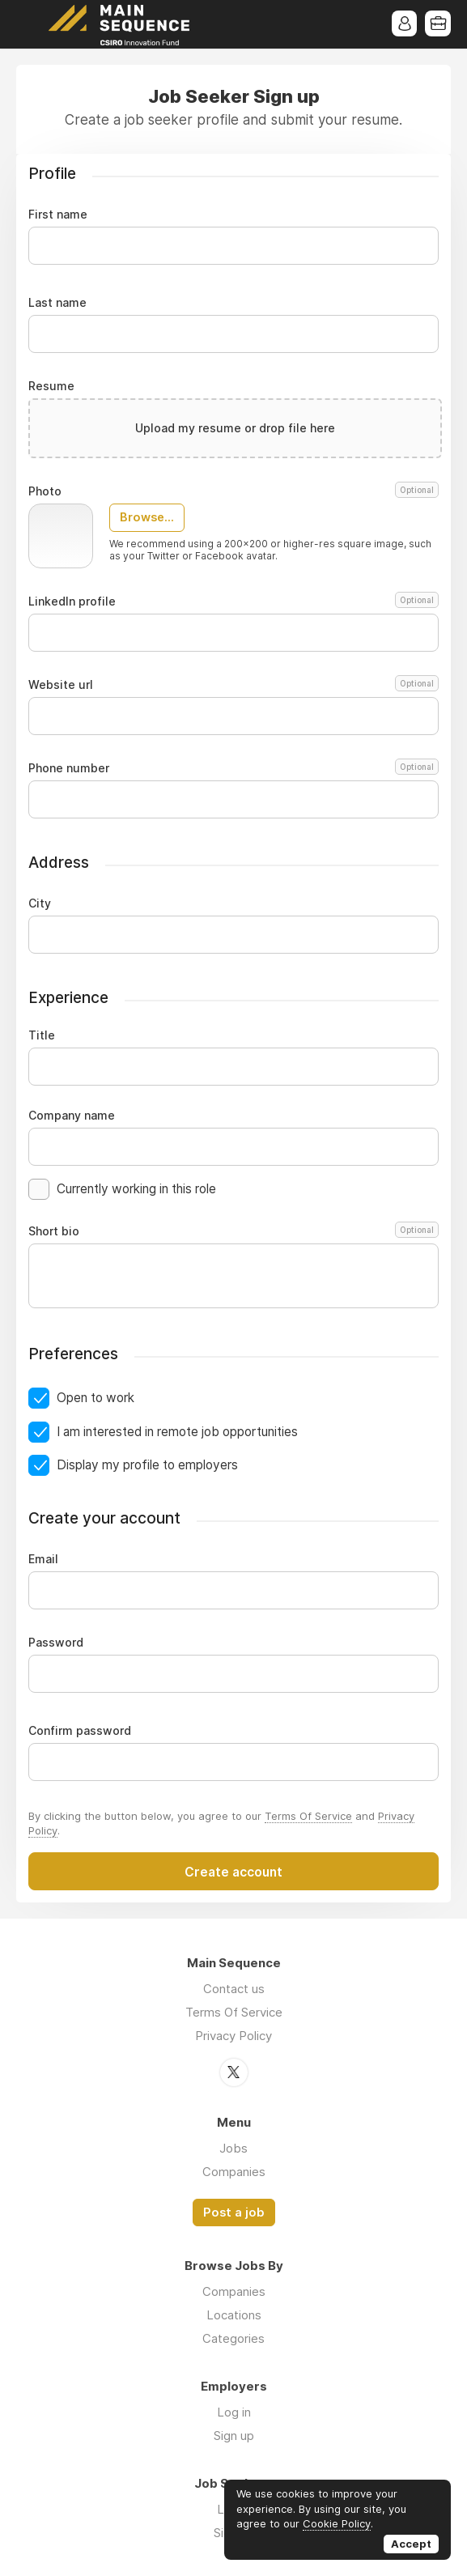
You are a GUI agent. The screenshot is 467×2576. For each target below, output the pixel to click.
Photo (233, 491)
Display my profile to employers (147, 1465)
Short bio (233, 1231)
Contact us (234, 1988)
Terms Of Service (308, 1815)
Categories (233, 2337)
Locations (233, 2314)
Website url (233, 685)
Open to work (95, 1397)
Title (41, 1035)
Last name (57, 302)
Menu (28, 24)
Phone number (233, 768)
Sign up (234, 2434)
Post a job (234, 2211)
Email (43, 1559)
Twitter (234, 2071)
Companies (233, 2171)
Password (55, 1642)
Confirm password (79, 1730)
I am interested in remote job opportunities (177, 1431)
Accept (411, 2543)
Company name (71, 1115)
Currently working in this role (136, 1189)
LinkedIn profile (233, 601)
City (39, 903)
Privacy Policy (233, 2035)
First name (57, 214)
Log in (234, 2411)
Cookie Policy (337, 2523)
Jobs (233, 2147)
